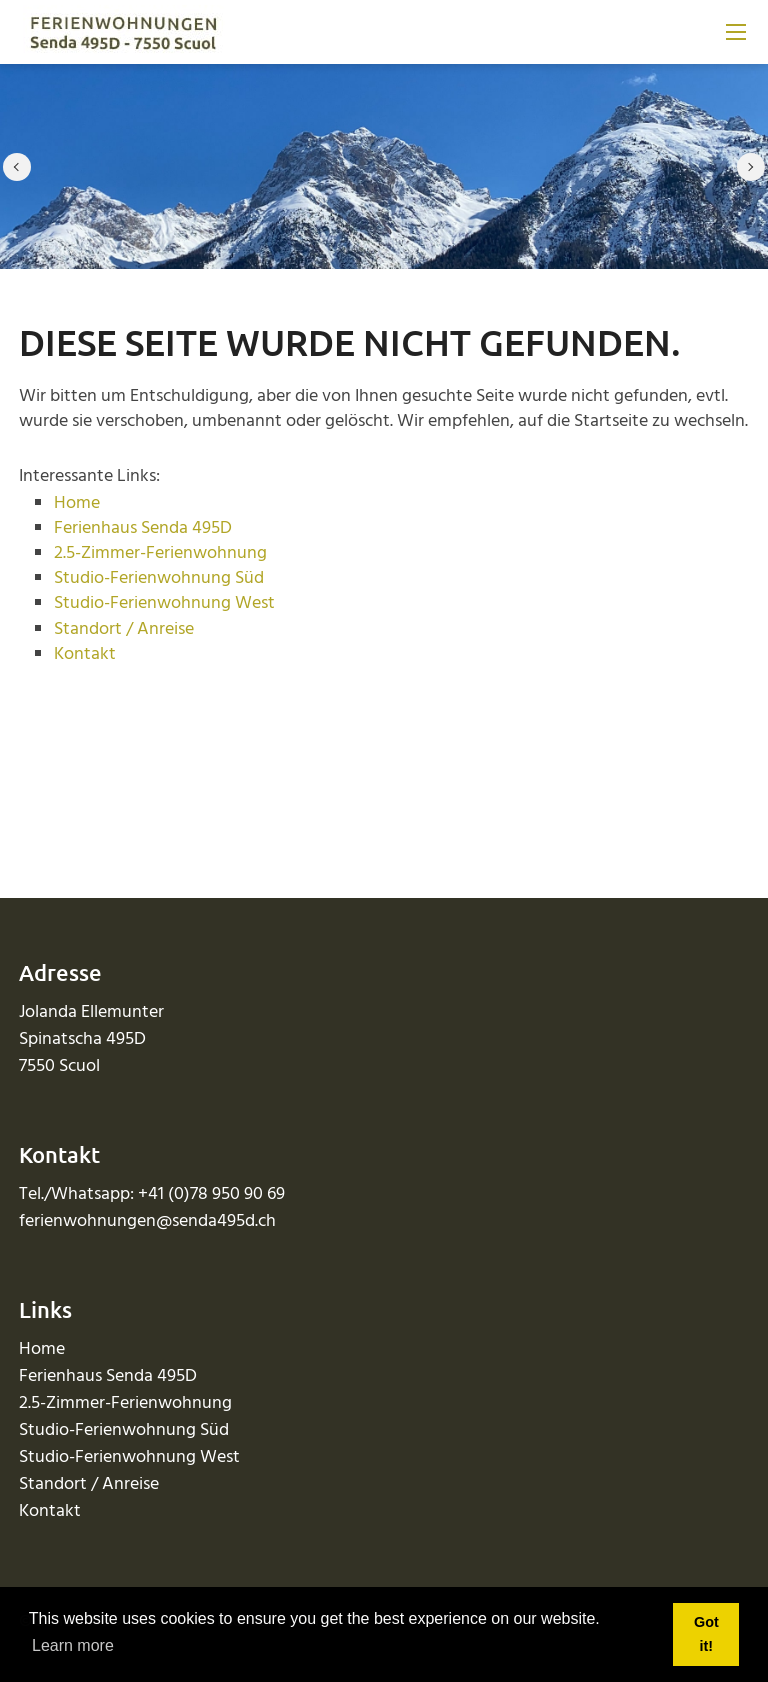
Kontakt (85, 654)
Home (77, 503)
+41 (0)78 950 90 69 (211, 1194)
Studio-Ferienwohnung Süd (159, 578)
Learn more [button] (73, 1645)
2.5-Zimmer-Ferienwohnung (160, 553)
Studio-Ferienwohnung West (164, 603)
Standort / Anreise (124, 629)
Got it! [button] (706, 1634)
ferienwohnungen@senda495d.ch (147, 1221)
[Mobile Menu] (736, 32)
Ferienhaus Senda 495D (143, 528)
